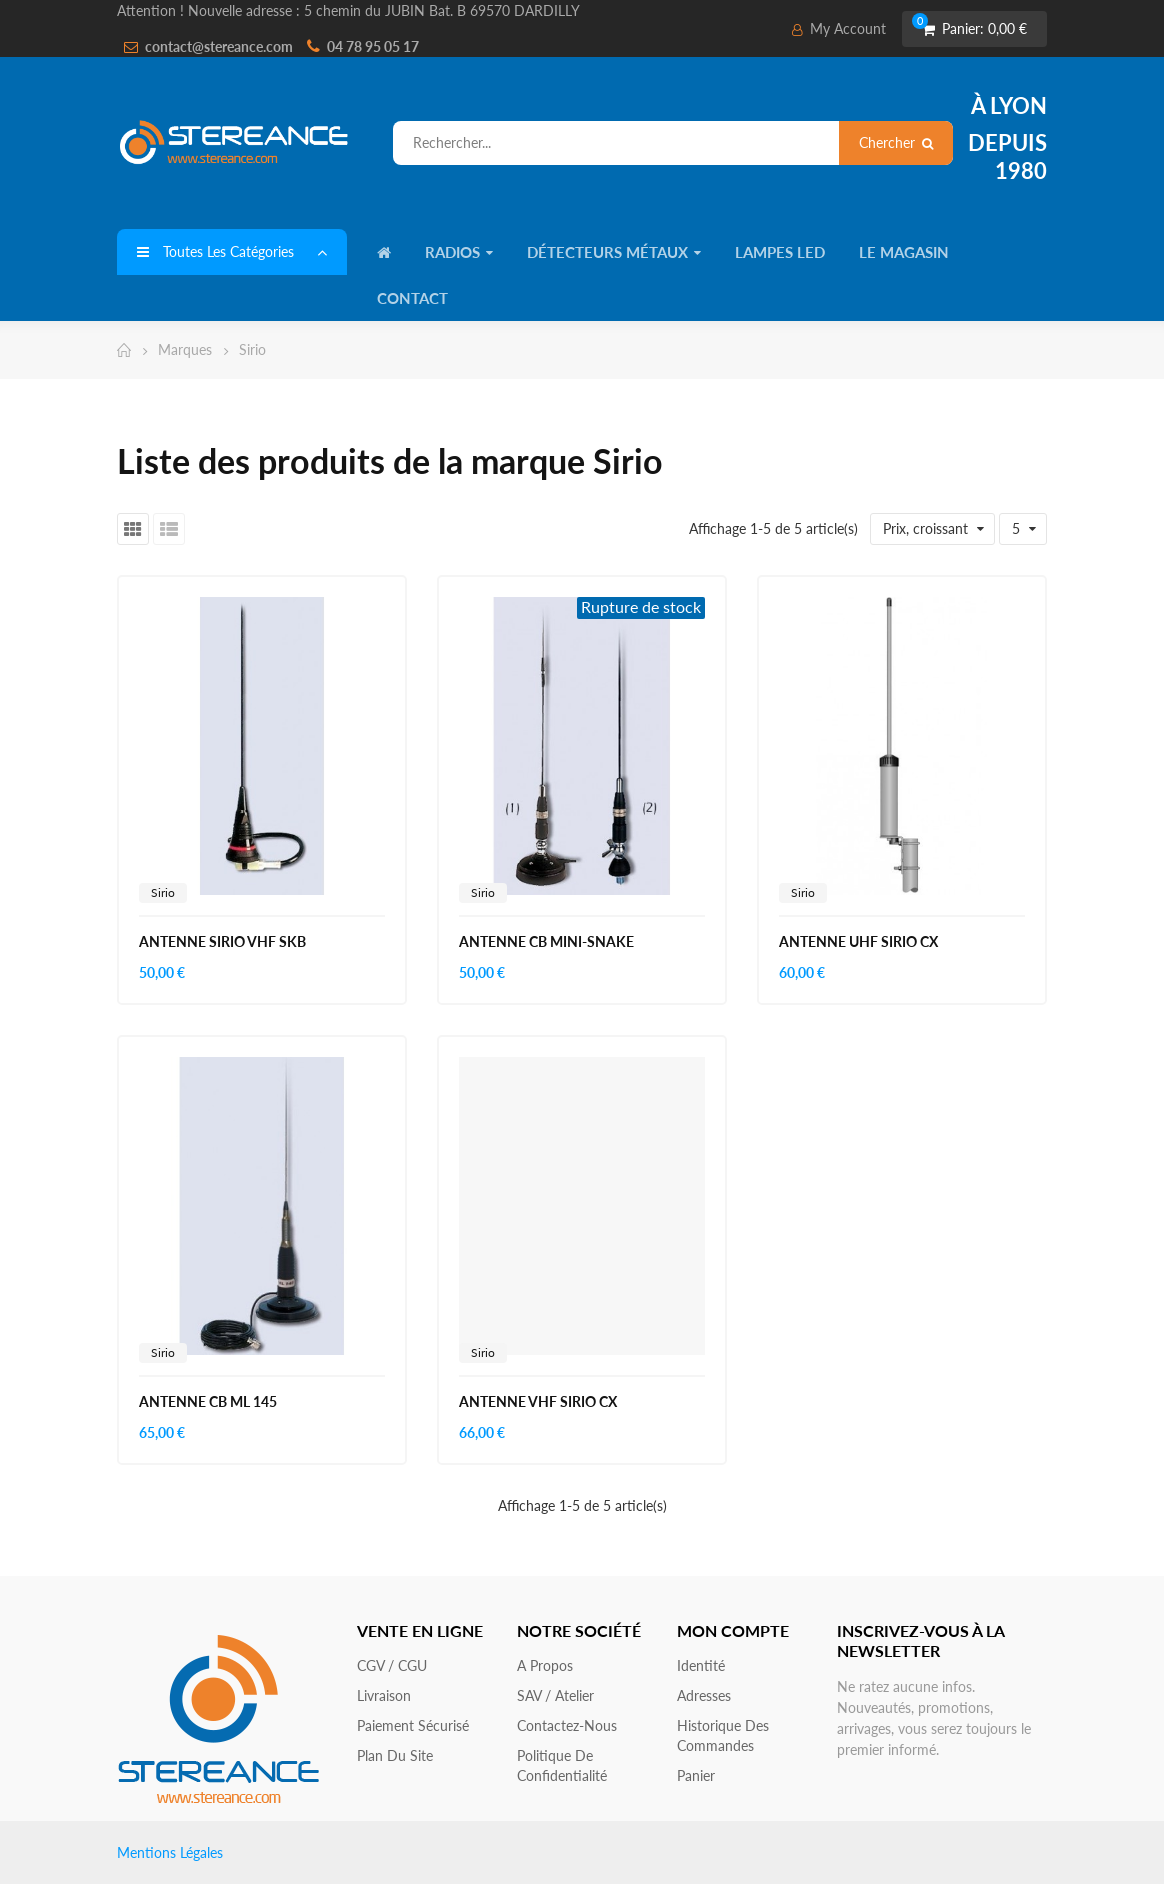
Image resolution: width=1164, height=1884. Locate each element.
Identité (701, 1665)
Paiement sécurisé (413, 1725)
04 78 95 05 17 (373, 46)
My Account (839, 28)
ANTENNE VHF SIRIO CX (538, 1401)
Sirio (163, 892)
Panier (696, 1775)
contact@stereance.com (219, 46)
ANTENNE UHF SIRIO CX (858, 941)
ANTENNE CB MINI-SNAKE (546, 941)
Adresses (704, 1695)
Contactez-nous (567, 1725)
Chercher (896, 142)
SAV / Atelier (555, 1695)
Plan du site (395, 1755)
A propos (545, 1665)
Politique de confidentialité (562, 1765)
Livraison (384, 1695)
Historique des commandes (723, 1735)
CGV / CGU (392, 1665)
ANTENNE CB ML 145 (208, 1401)
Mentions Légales (170, 1852)
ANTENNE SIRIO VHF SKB (222, 941)
